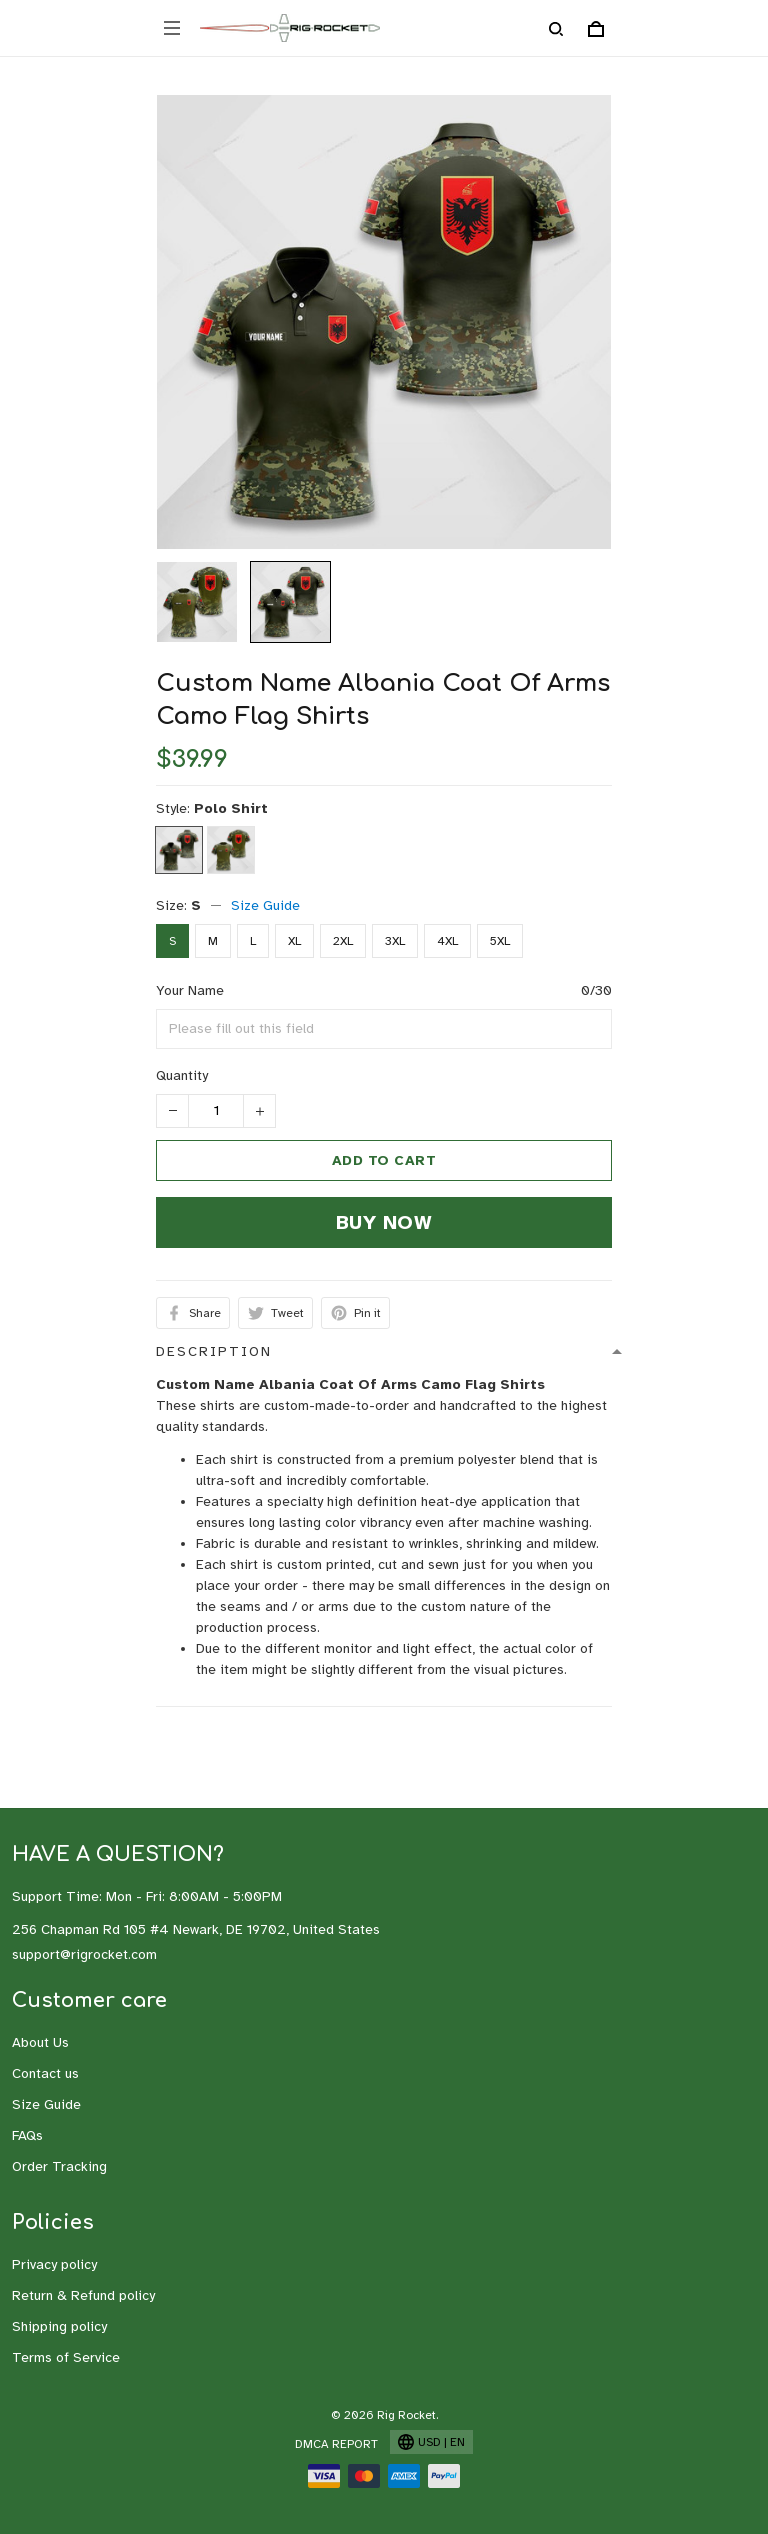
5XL (500, 941)
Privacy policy (54, 2264)
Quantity (182, 1075)
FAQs (27, 2135)
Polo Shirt (231, 808)
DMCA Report (336, 2444)
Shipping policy (59, 2326)
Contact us (45, 2073)
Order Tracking (59, 2166)
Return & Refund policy (83, 2295)
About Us (40, 2042)
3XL (395, 941)
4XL (447, 941)
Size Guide (265, 905)
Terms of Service (66, 2357)
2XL (343, 941)
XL (294, 941)
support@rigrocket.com (84, 1954)
